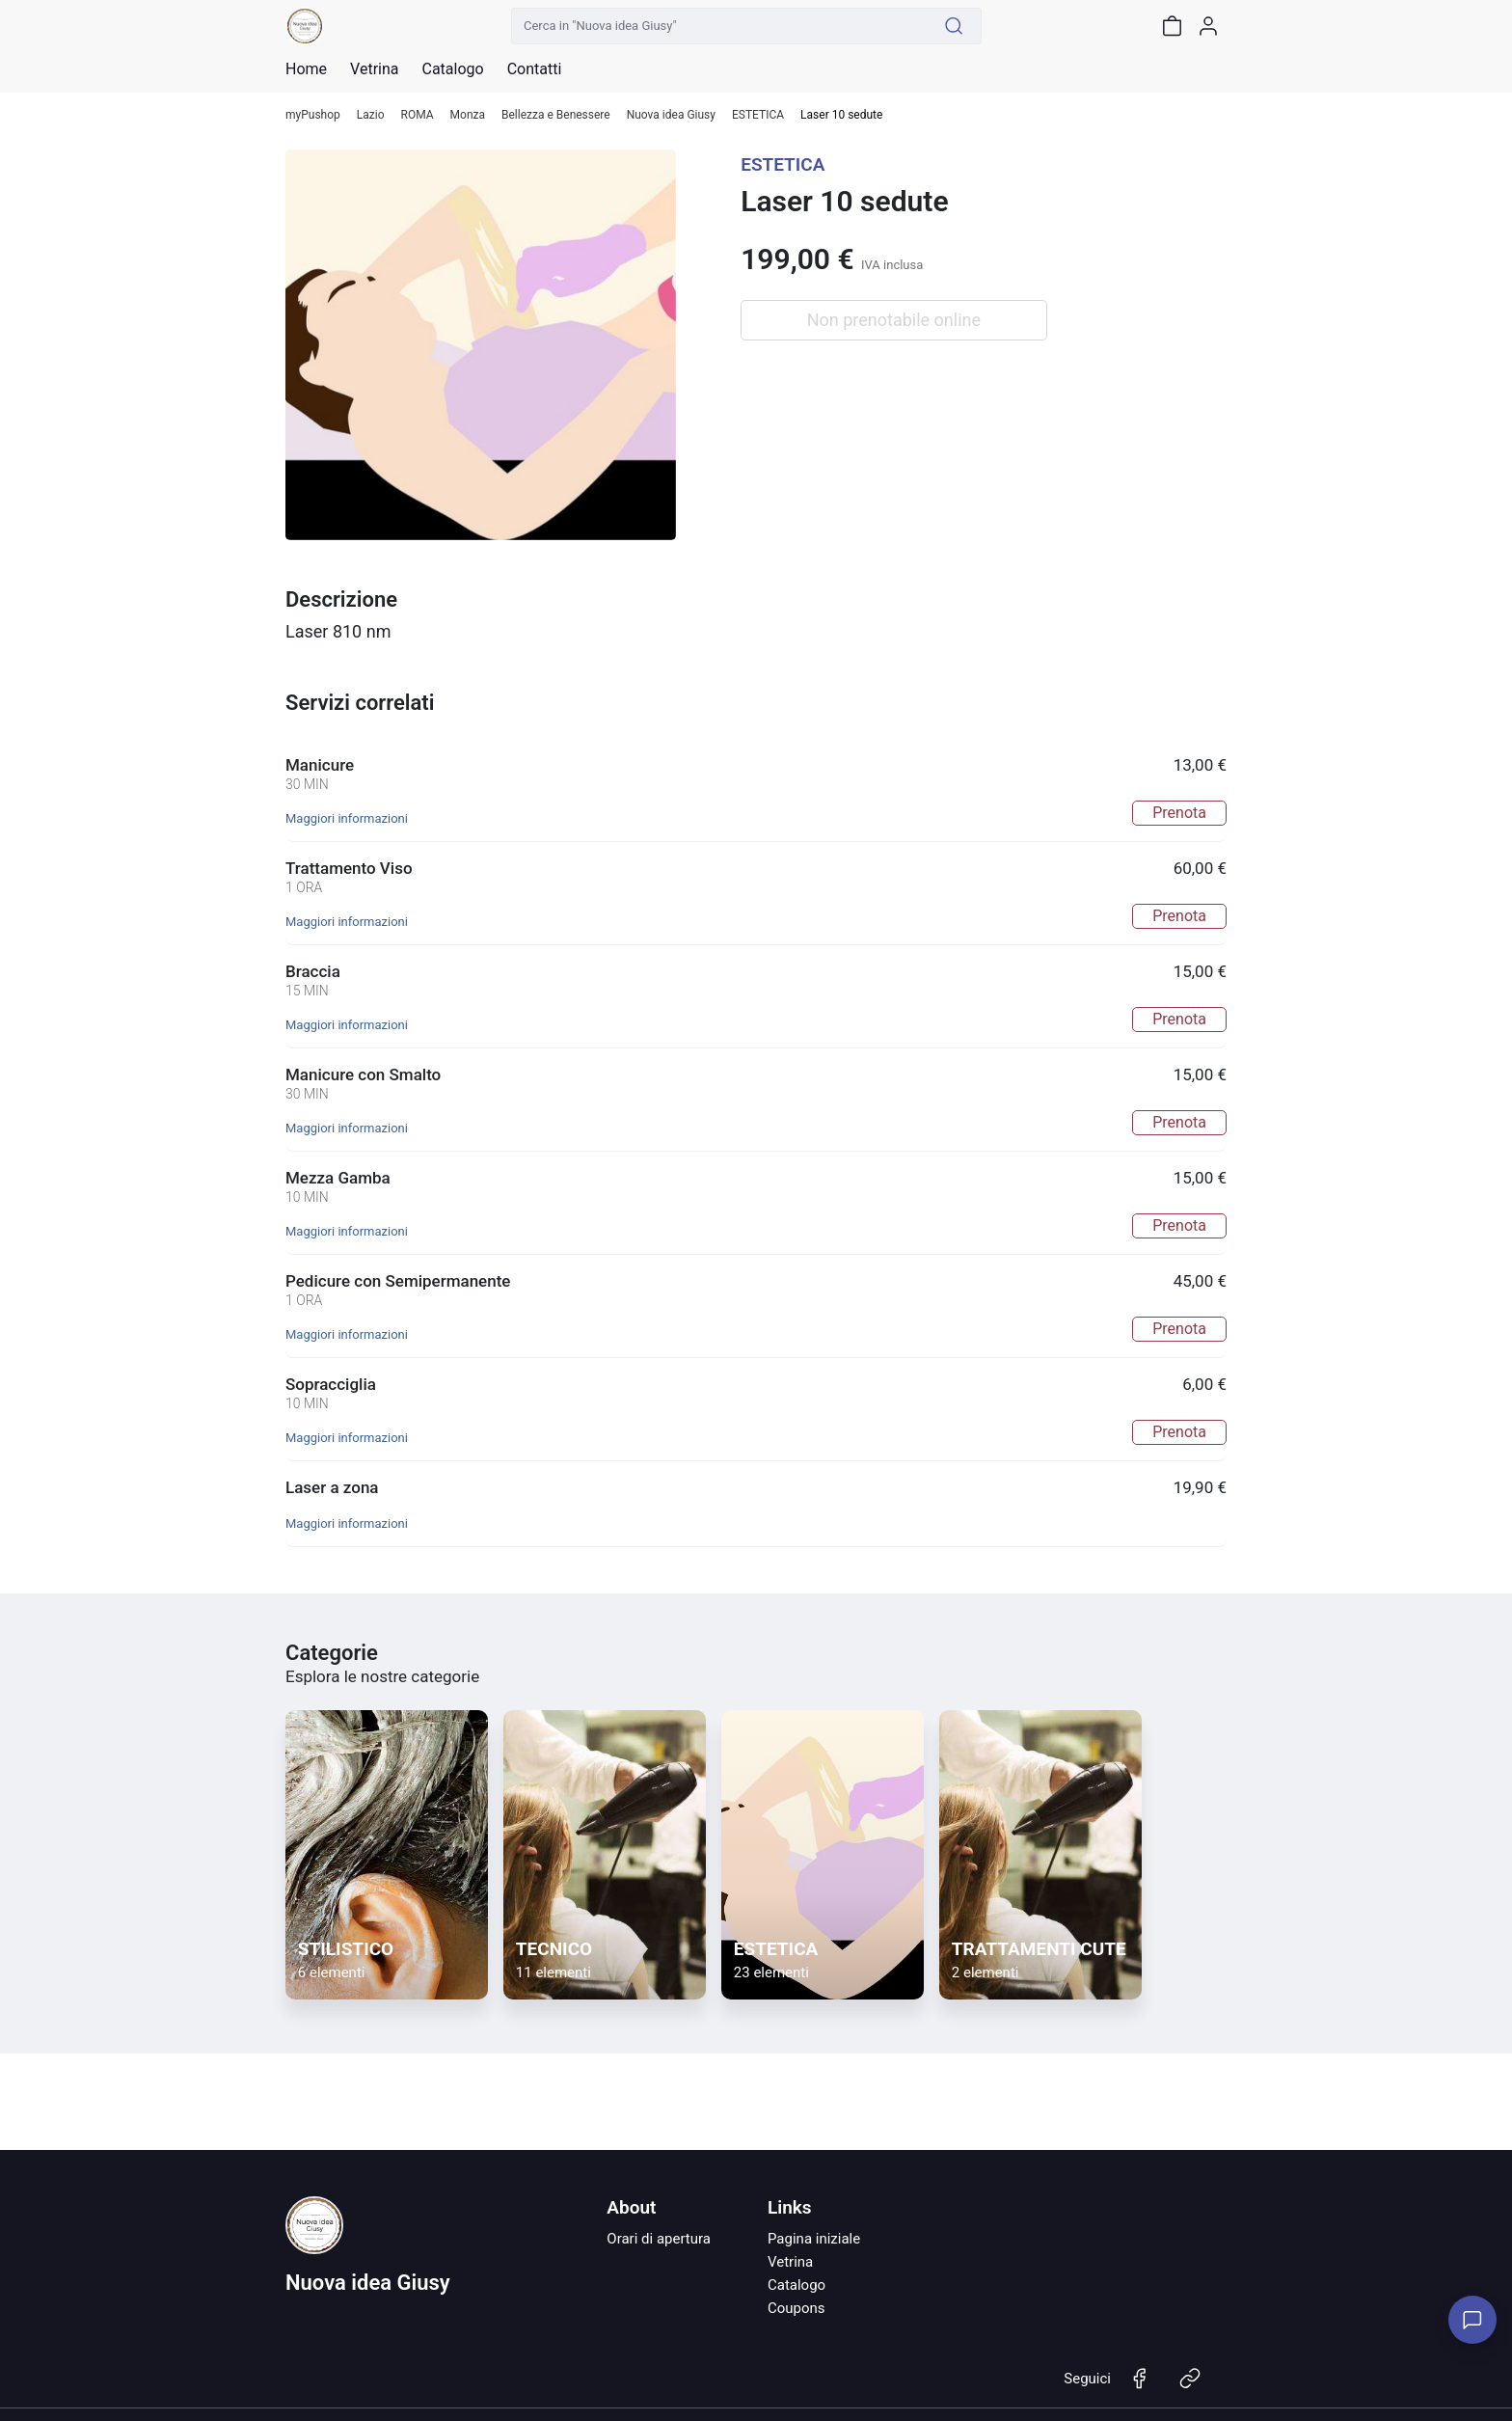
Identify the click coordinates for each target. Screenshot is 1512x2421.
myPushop (312, 115)
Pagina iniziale (814, 2238)
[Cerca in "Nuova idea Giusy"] (719, 26)
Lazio (371, 115)
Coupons (796, 2308)
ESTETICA (758, 115)
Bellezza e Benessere (555, 115)
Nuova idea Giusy (671, 115)
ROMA (417, 115)
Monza (467, 115)
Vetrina (790, 2262)
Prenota (1179, 812)
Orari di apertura (659, 2238)
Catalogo (452, 69)
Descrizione (341, 599)
